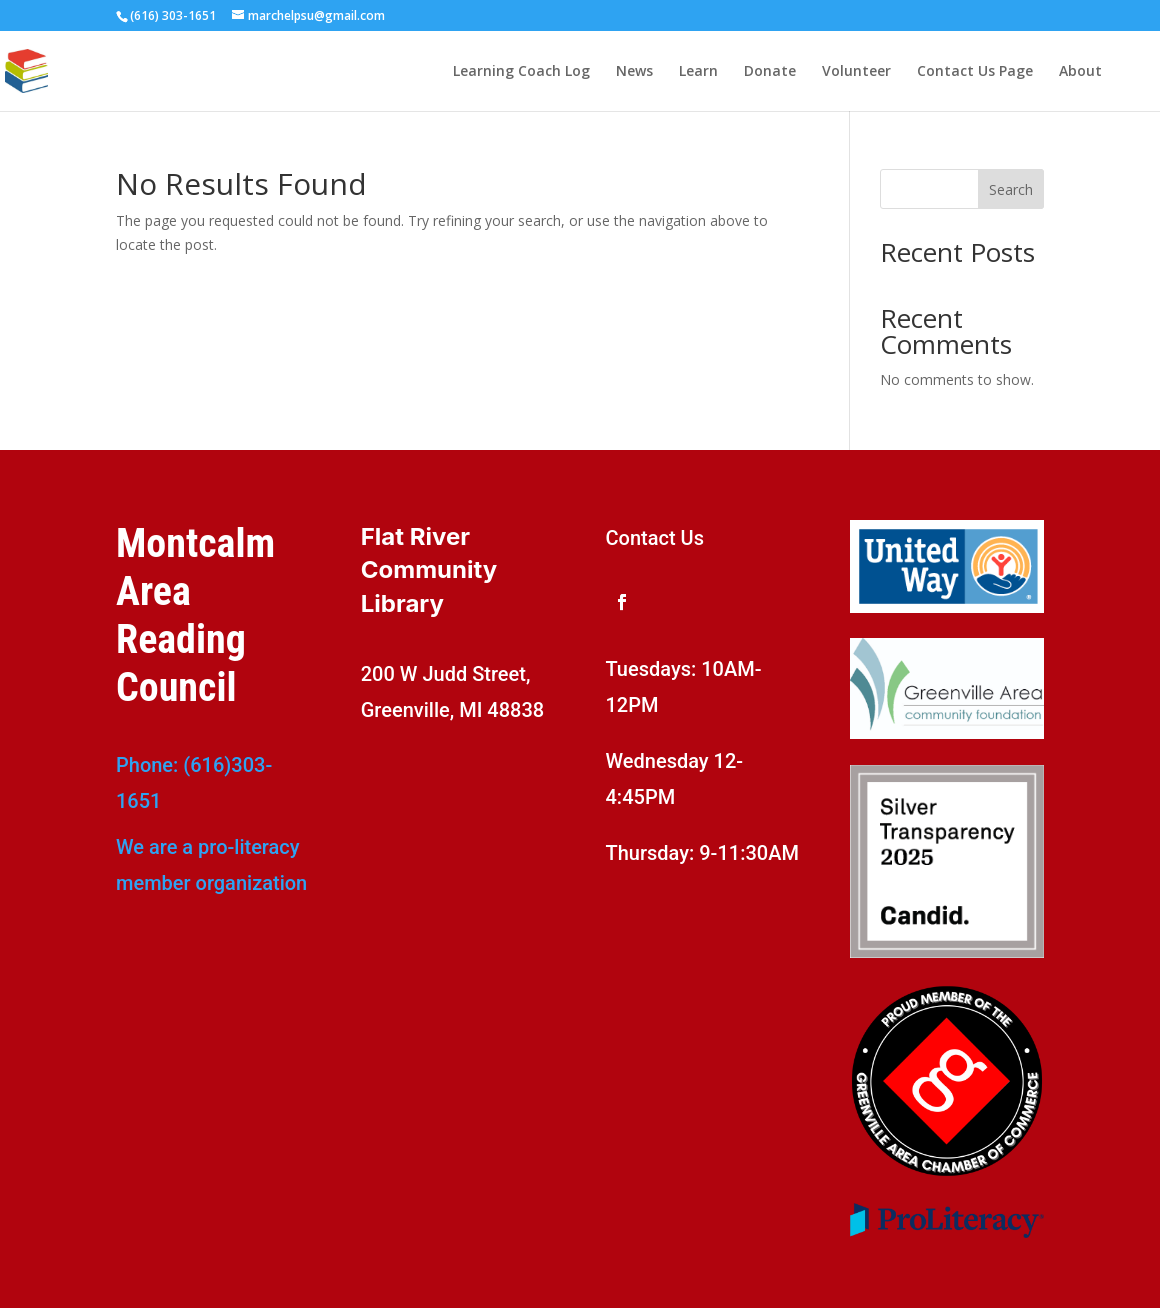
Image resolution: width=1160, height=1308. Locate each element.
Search (1011, 189)
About (1080, 72)
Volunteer (856, 72)
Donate (770, 72)
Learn (698, 72)
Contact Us (655, 538)
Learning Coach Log (521, 72)
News (634, 72)
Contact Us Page (975, 72)
